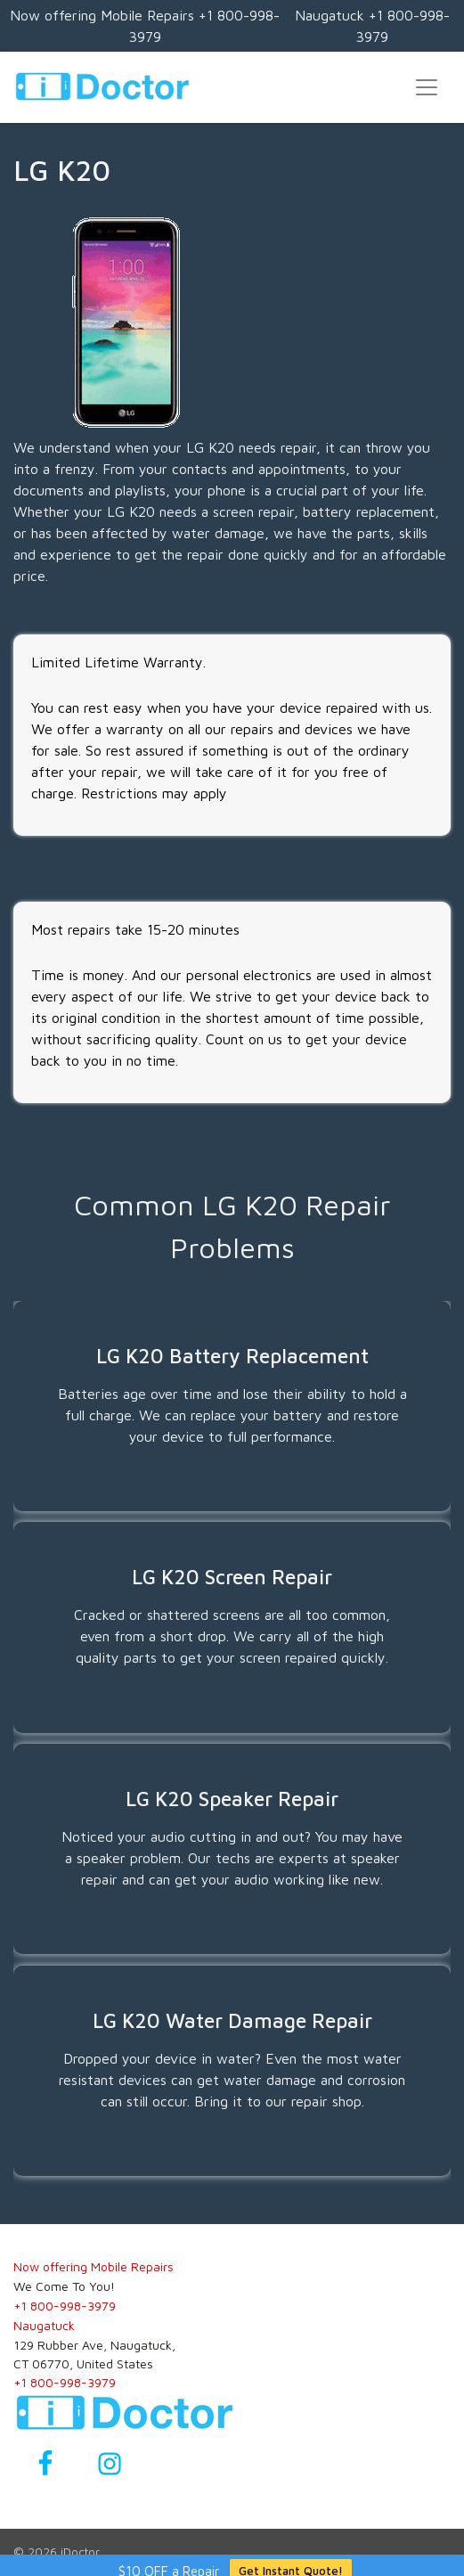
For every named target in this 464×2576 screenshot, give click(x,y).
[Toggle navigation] (427, 87)
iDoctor (80, 2552)
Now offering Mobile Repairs (93, 2266)
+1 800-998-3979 (64, 2305)
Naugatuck (44, 2325)
